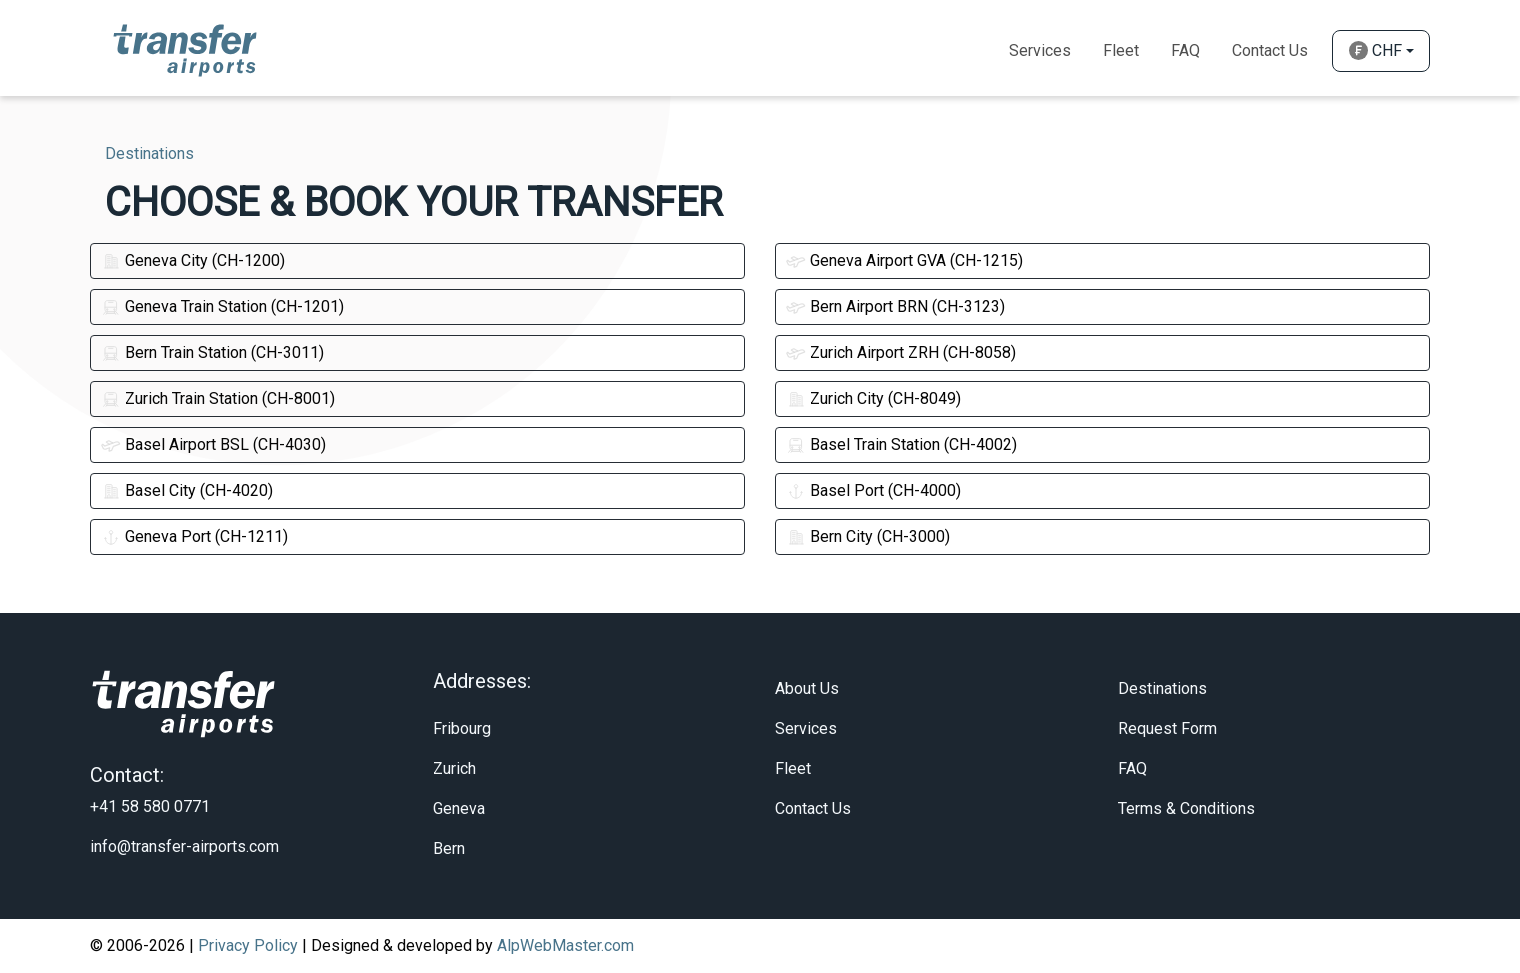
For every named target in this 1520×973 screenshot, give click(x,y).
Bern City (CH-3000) (868, 536)
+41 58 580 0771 (150, 806)
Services (1040, 50)
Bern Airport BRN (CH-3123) (895, 306)
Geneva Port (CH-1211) (194, 536)
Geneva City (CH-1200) (193, 260)
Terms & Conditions (1186, 808)
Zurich (454, 768)
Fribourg (462, 728)
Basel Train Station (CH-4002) (901, 444)
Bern (449, 848)
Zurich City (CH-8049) (873, 398)
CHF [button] (1375, 50)
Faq (1185, 50)
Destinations (1162, 688)
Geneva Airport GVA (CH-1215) (904, 260)
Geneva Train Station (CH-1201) (222, 306)
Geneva (459, 808)
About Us (807, 688)
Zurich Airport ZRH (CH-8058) (901, 352)
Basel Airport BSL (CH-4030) (213, 444)
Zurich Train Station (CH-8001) (218, 398)
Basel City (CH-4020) (187, 490)
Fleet (1121, 50)
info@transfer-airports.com (184, 846)
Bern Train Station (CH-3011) (212, 352)
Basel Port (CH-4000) (873, 490)
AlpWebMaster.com (565, 945)
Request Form (1167, 728)
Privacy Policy (248, 945)
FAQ (1132, 768)
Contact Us (1270, 50)
